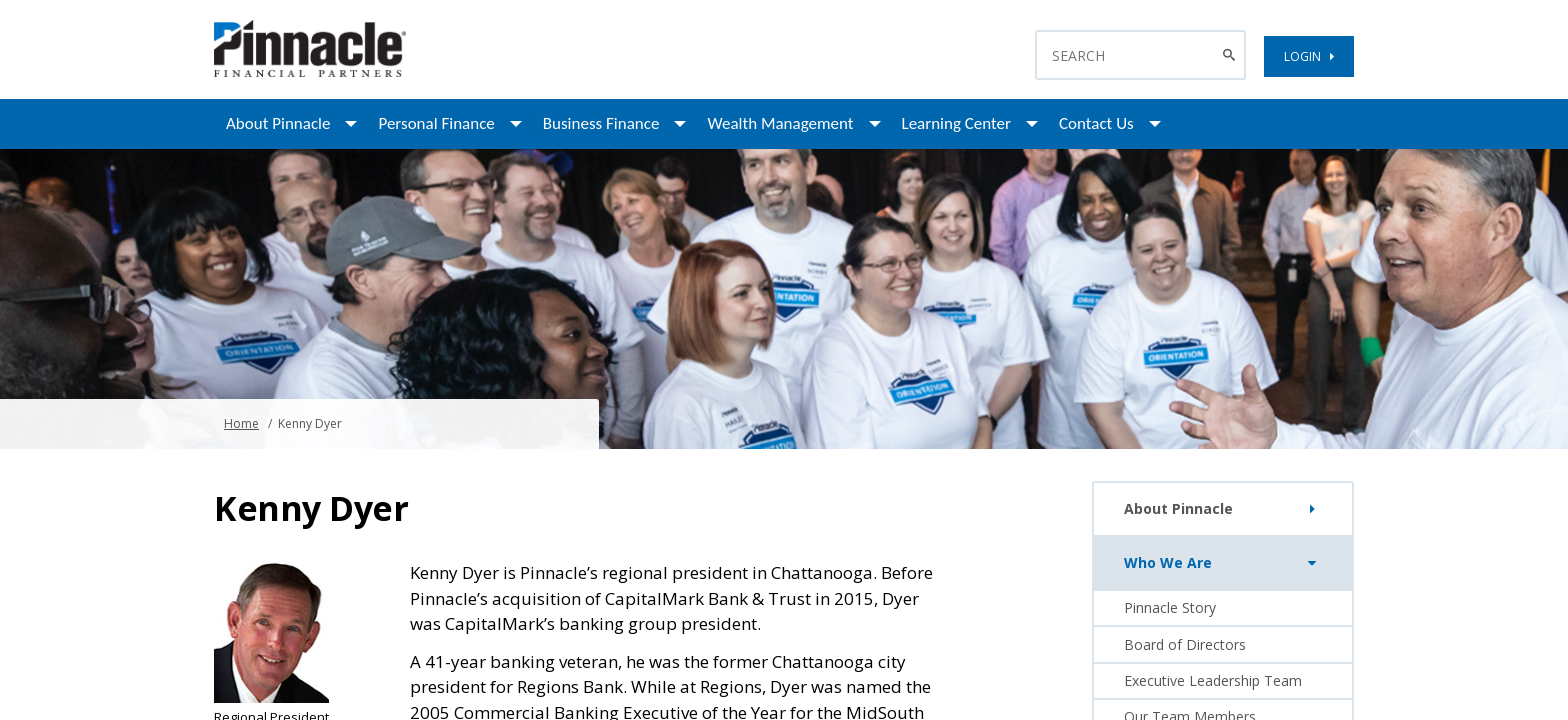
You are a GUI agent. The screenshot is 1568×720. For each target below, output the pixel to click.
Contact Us (1096, 123)
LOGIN (1309, 56)
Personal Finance (436, 123)
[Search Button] (1231, 55)
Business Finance (601, 123)
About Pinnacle (278, 123)
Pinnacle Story (1170, 607)
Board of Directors (1185, 644)
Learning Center (956, 123)
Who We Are (1224, 563)
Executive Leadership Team (1213, 680)
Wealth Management (780, 123)
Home (241, 423)
